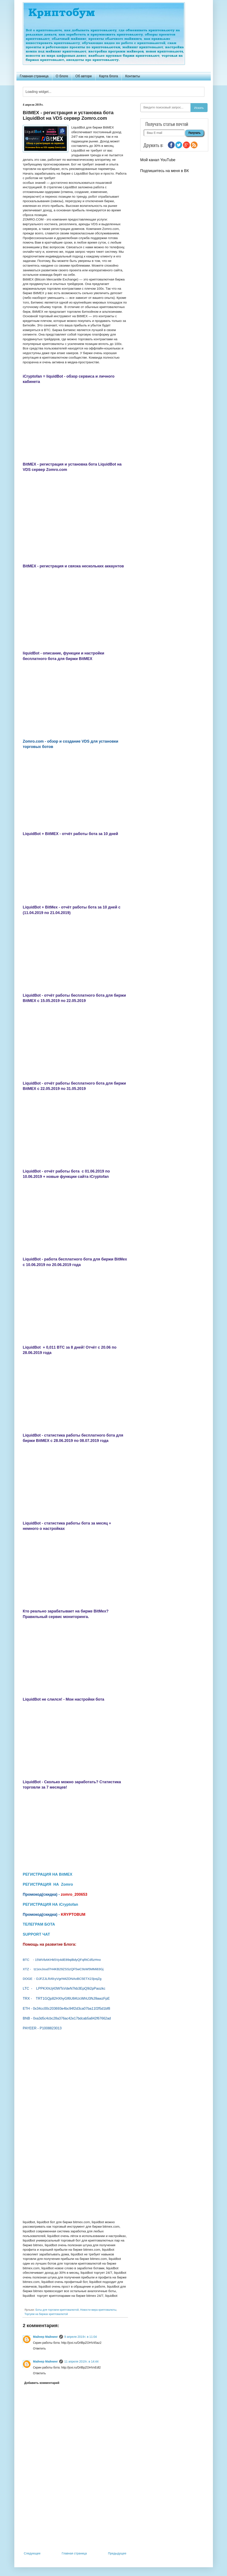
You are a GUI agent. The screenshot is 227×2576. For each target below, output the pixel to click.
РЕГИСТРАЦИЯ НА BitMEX (47, 1874)
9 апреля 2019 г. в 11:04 (80, 2336)
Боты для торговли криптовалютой (57, 2309)
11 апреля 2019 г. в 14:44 (81, 2361)
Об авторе (83, 76)
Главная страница (34, 76)
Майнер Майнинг (45, 2336)
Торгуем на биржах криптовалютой (46, 2314)
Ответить (39, 2348)
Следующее (32, 2553)
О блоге (62, 76)
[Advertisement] (75, 2515)
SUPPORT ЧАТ (36, 1934)
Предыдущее (117, 2553)
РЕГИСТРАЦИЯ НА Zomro (48, 1884)
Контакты (132, 76)
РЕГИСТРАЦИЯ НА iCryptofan (50, 1904)
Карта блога (108, 76)
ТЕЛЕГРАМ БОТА (39, 1924)
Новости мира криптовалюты (98, 2309)
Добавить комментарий (41, 2383)
